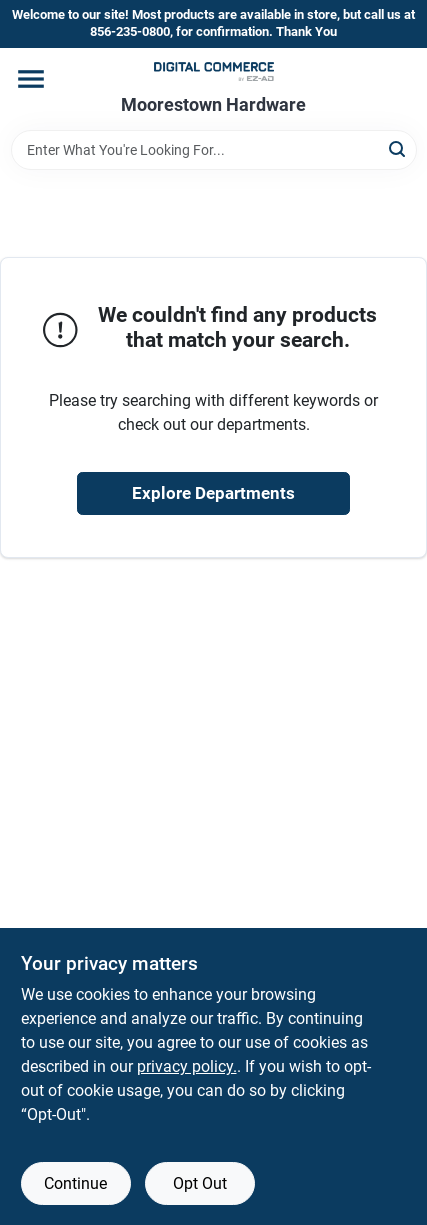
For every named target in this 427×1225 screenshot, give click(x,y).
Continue (75, 1183)
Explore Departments (213, 493)
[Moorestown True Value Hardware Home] (214, 71)
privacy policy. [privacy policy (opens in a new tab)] (187, 1066)
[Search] (398, 148)
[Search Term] (214, 150)
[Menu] (31, 79)
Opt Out (200, 1183)
